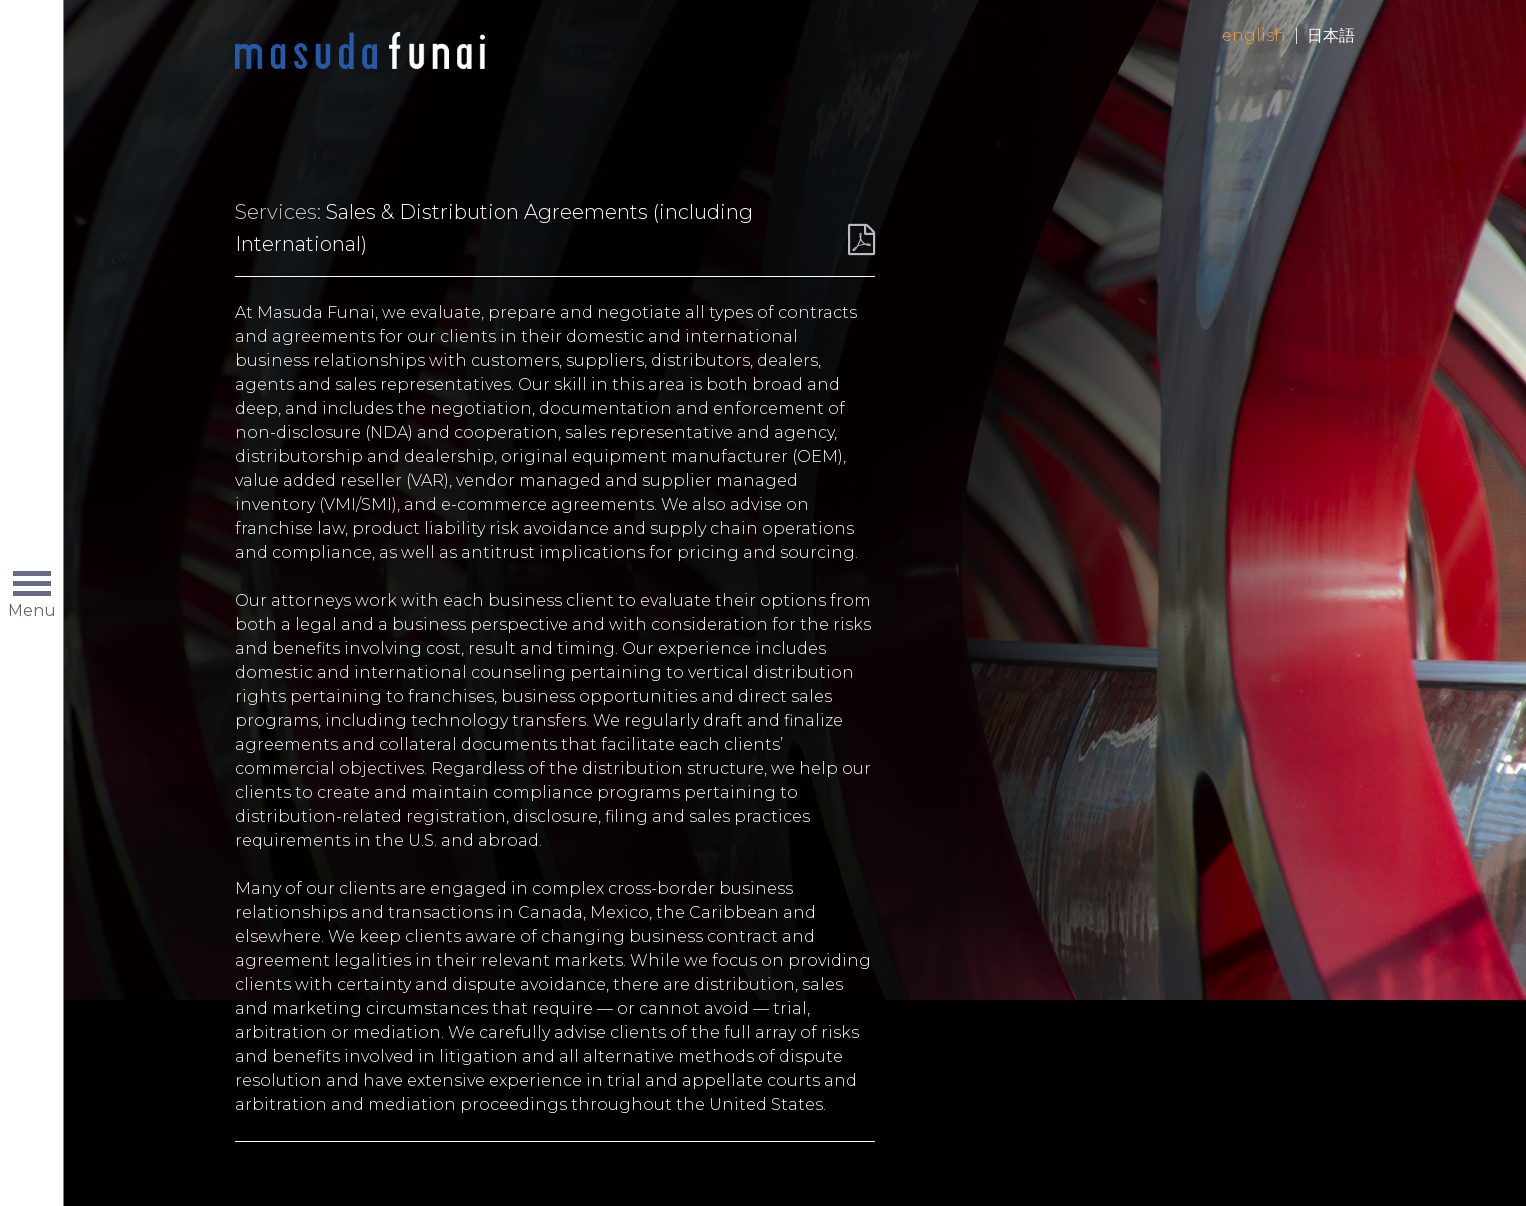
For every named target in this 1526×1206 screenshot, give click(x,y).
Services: (278, 212)
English (1254, 35)
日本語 (1331, 35)
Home (360, 52)
